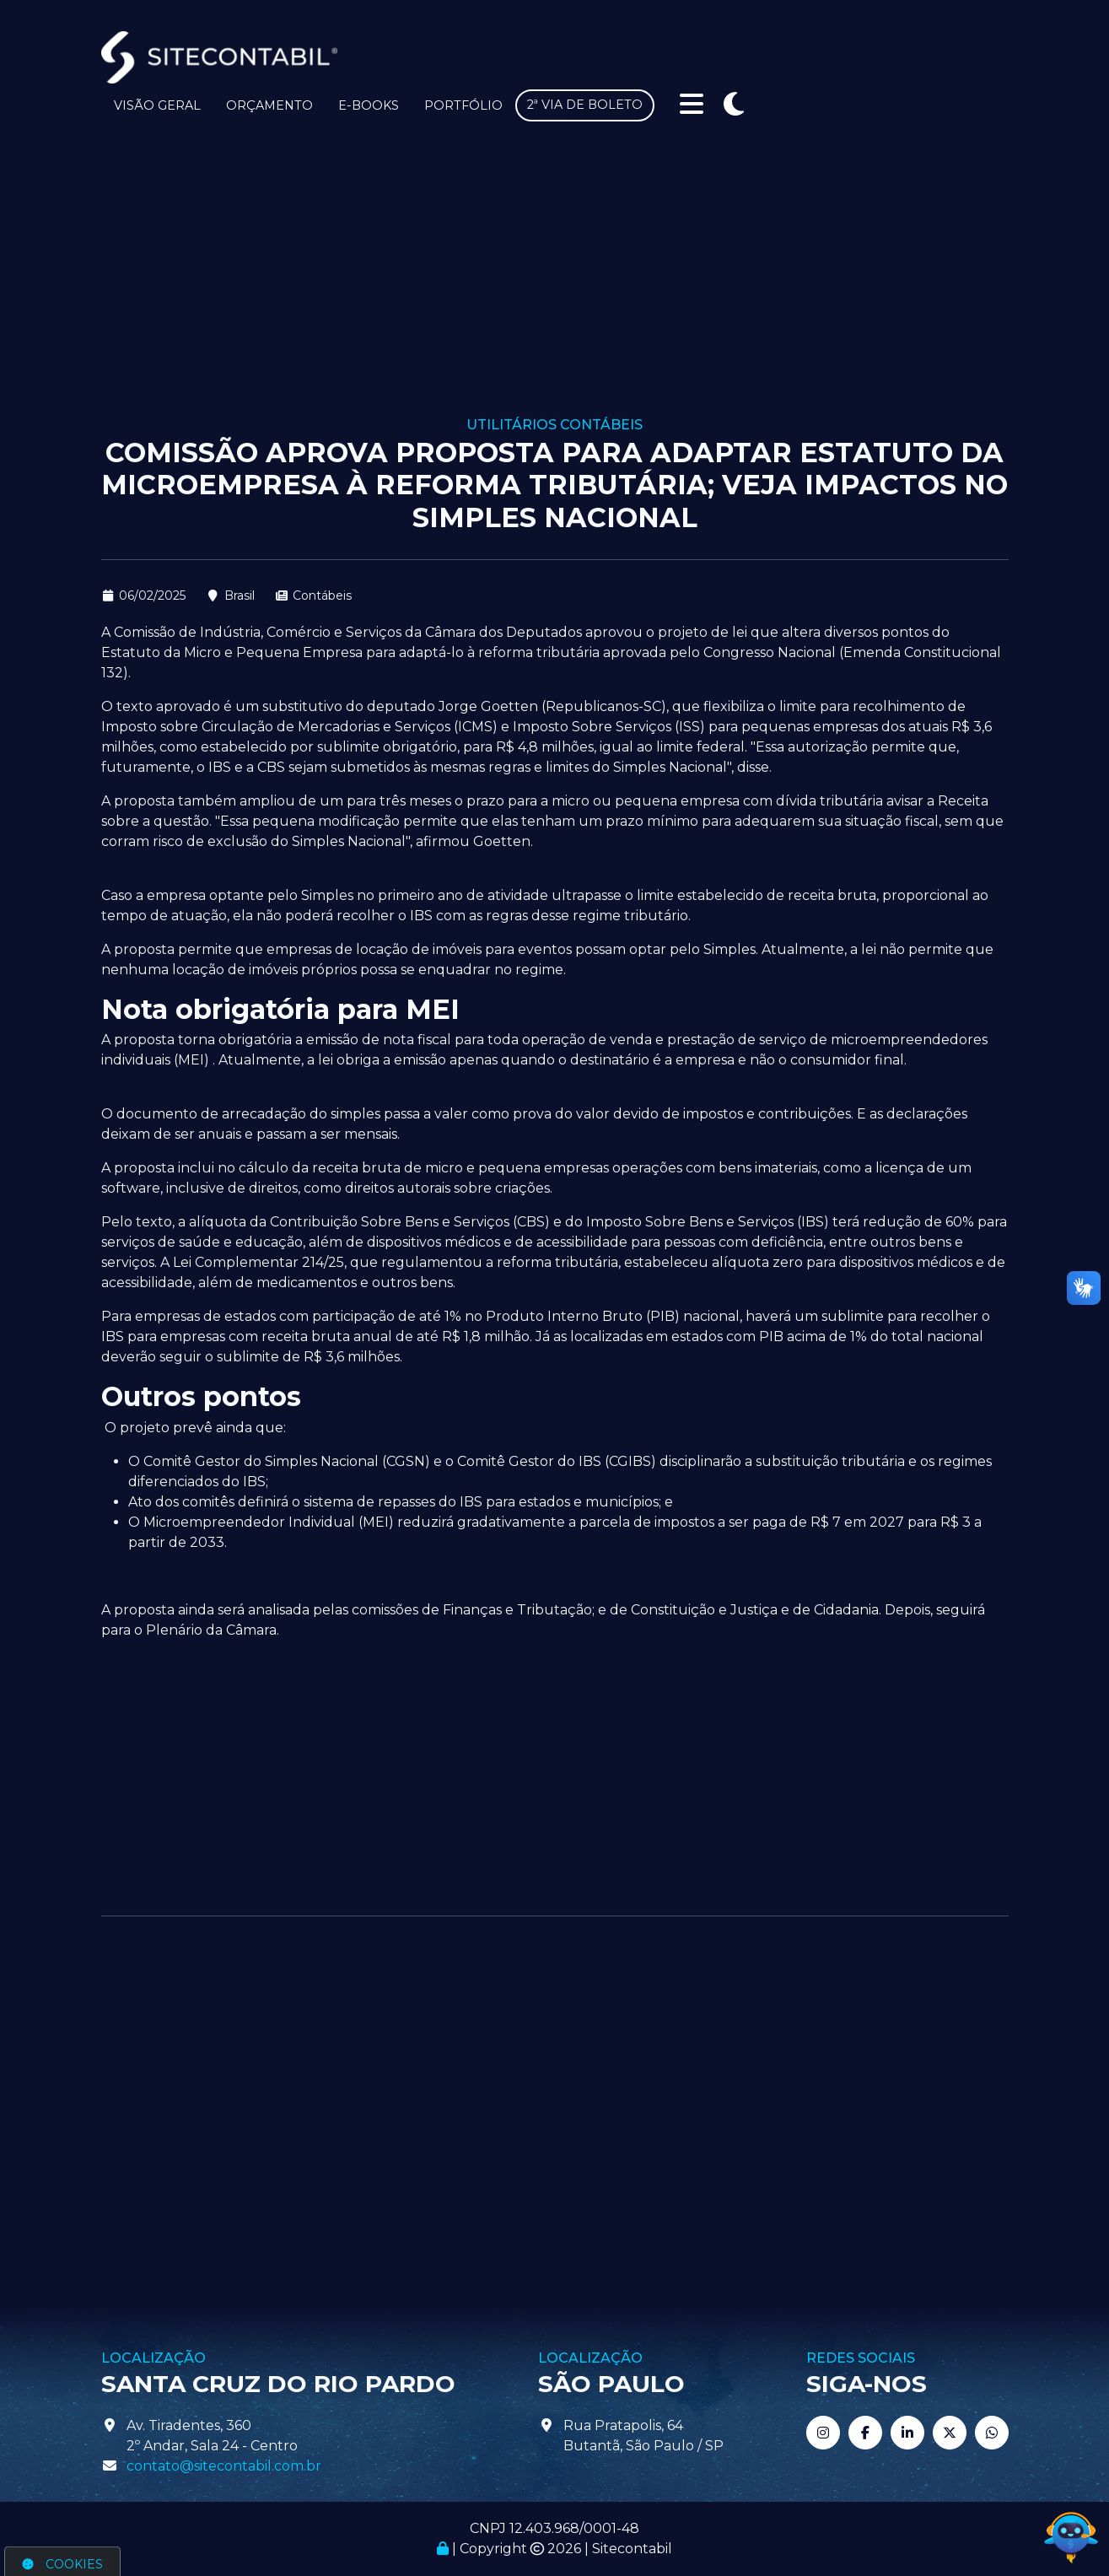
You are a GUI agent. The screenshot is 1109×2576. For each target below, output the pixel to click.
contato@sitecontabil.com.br (224, 2466)
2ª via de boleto (585, 104)
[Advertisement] (555, 290)
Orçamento (269, 105)
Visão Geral (157, 105)
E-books (368, 105)
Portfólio (463, 105)
